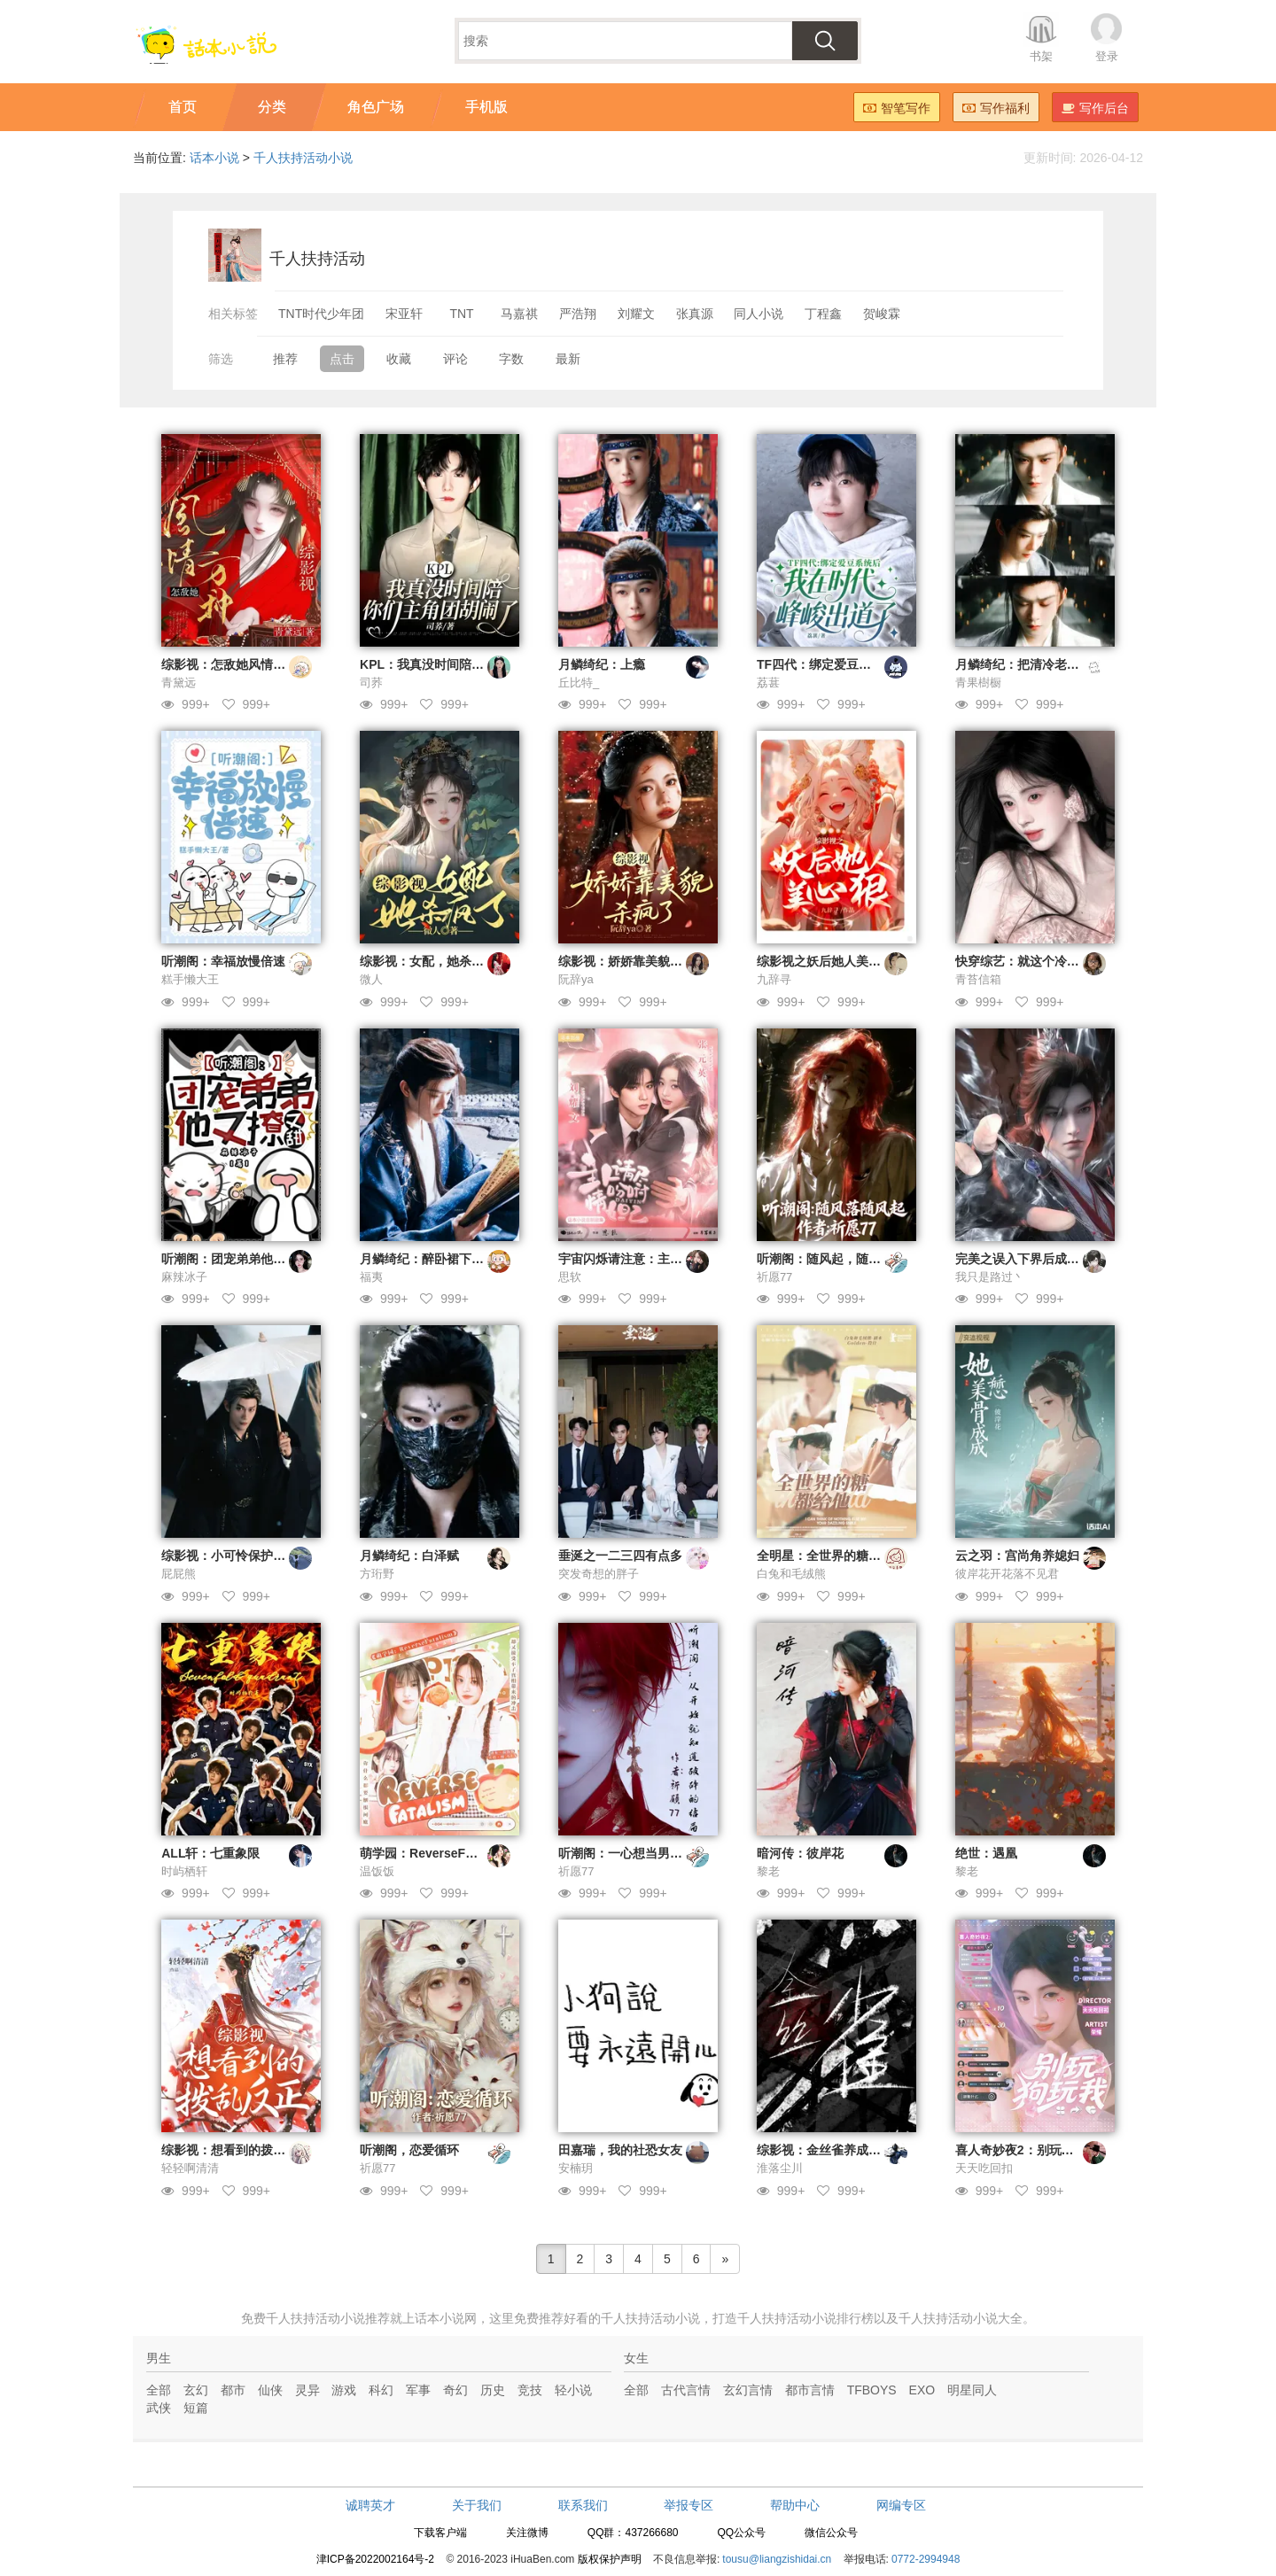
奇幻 (455, 2390)
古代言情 (686, 2390)
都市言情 (810, 2390)
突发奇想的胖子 (598, 1573)
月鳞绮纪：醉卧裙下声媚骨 (434, 1259)
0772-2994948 (925, 2559)
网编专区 (901, 2505)
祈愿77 (774, 1277)
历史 (492, 2390)
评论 (455, 359)
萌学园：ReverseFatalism (434, 1853)
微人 (371, 979)
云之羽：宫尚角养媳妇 (1017, 1555)
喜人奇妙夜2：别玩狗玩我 (1027, 2150)
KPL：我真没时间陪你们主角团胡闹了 (465, 664)
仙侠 (270, 2390)
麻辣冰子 (184, 1277)
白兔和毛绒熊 (791, 1573)
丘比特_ (578, 682)
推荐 (285, 359)
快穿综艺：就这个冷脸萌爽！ (1035, 961)
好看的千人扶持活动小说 (632, 2318)
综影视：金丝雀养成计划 (825, 2150)
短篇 (195, 2408)
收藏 (398, 359)
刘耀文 (636, 313)
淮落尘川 (780, 2168)
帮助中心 (795, 2505)
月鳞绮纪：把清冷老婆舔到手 (1035, 664)
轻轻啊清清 (190, 2168)
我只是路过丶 (989, 1277)
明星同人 (972, 2390)
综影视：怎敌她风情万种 (229, 664)
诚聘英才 (370, 2505)
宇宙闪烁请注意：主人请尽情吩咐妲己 (663, 1259)
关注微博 (527, 2532)
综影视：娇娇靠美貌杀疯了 (632, 961)
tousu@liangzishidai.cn (776, 2559)
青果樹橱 (978, 682)
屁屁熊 (178, 1573)
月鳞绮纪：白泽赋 (409, 1555)
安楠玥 (575, 2168)
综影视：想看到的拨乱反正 (235, 2150)
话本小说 (214, 158)
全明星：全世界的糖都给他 (831, 1555)
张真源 (694, 313)
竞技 (529, 2390)
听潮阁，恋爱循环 (409, 2150)
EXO (922, 2390)
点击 (342, 359)
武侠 (158, 2408)
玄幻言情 (748, 2390)
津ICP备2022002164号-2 (375, 2559)
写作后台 (1095, 108)
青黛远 (178, 682)
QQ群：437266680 (633, 2532)
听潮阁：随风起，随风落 (825, 1259)
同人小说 (758, 313)
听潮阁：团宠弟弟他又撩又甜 (242, 1259)
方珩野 (377, 1573)
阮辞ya (576, 979)
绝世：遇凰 (986, 1853)
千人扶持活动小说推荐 (328, 2318)
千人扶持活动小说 (303, 158)
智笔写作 (896, 108)
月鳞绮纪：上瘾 (601, 664)
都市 (233, 2390)
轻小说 (573, 2390)
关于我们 (477, 2505)
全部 (158, 2390)
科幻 (381, 2390)
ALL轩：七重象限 (210, 1853)
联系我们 (583, 2505)
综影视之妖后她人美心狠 (825, 961)
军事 (418, 2390)
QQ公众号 (741, 2532)
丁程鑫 (823, 313)
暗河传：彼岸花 (800, 1853)
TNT (461, 313)
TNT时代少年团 (321, 313)
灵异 (307, 2390)
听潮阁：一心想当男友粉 (626, 1853)
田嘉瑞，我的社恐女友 (620, 2150)
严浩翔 (577, 313)
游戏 (343, 2390)
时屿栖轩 (184, 1871)
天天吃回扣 (984, 2168)
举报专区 (688, 2505)
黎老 (768, 1871)
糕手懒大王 (190, 979)
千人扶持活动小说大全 (961, 2318)
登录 (1106, 56)
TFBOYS (872, 2390)
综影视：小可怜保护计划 (229, 1555)
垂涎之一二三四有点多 (620, 1555)
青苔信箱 (978, 979)
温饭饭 (377, 1871)
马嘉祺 (519, 313)
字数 (511, 359)
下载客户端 (440, 2532)
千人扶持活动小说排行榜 (805, 2318)
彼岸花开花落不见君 (1007, 1573)
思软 (569, 1277)
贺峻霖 (881, 313)
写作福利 (996, 108)
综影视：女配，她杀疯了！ (434, 961)
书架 (1041, 56)
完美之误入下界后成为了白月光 (1042, 1259)
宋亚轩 (404, 313)
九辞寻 (774, 979)
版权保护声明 (610, 2559)
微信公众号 (831, 2532)
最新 (568, 359)
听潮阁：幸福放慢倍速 (223, 961)
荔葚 (768, 682)
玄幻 (195, 2390)
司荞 (371, 682)
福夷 (371, 1277)
